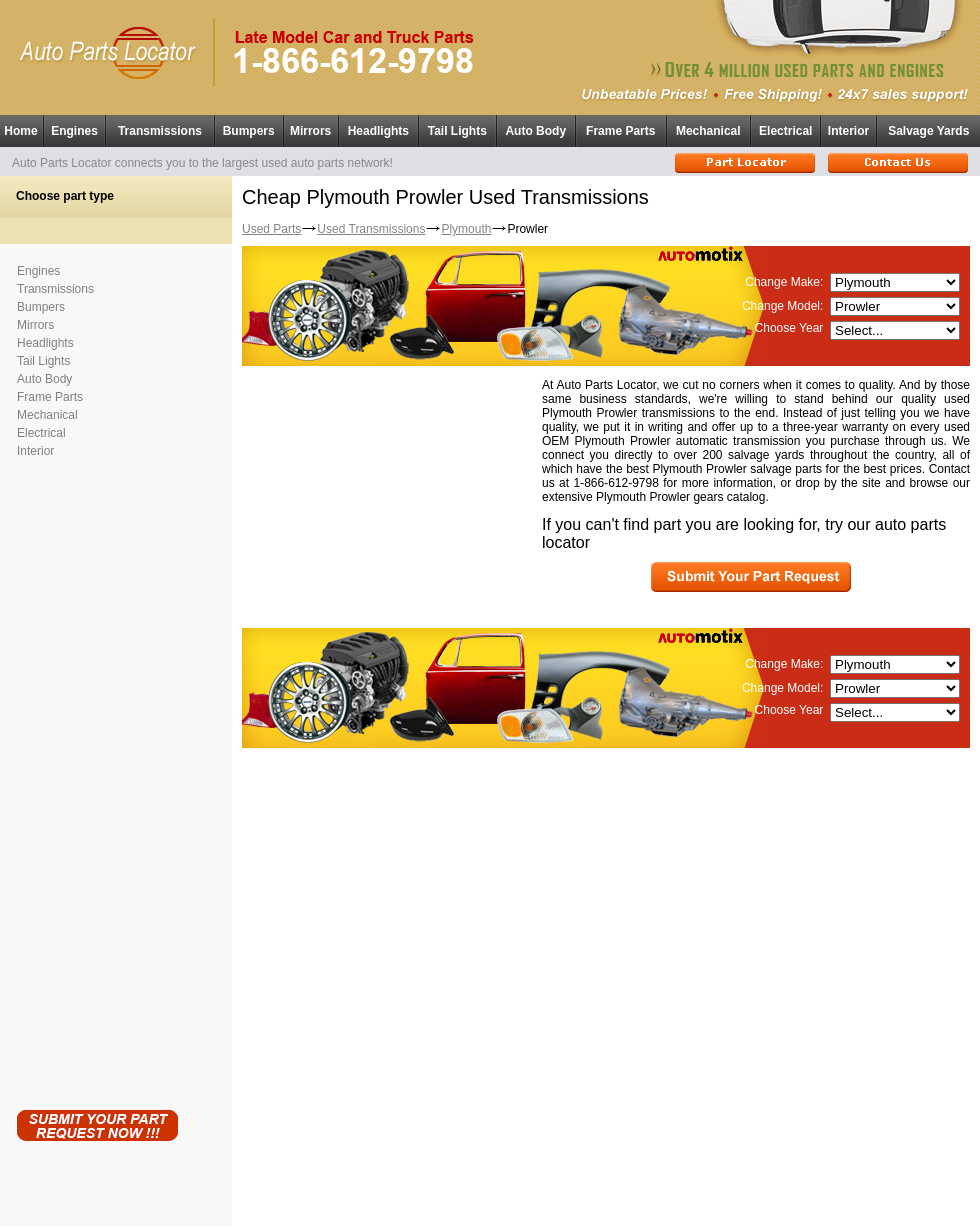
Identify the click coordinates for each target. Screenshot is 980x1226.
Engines (74, 131)
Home (20, 131)
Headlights (378, 131)
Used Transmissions (371, 229)
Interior (848, 131)
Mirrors (310, 131)
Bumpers (249, 131)
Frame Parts (620, 131)
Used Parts (271, 229)
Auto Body (535, 131)
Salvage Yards (928, 131)
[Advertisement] (97, 780)
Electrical (785, 131)
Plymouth (466, 229)
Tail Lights (457, 131)
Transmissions (160, 131)
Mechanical (708, 131)
